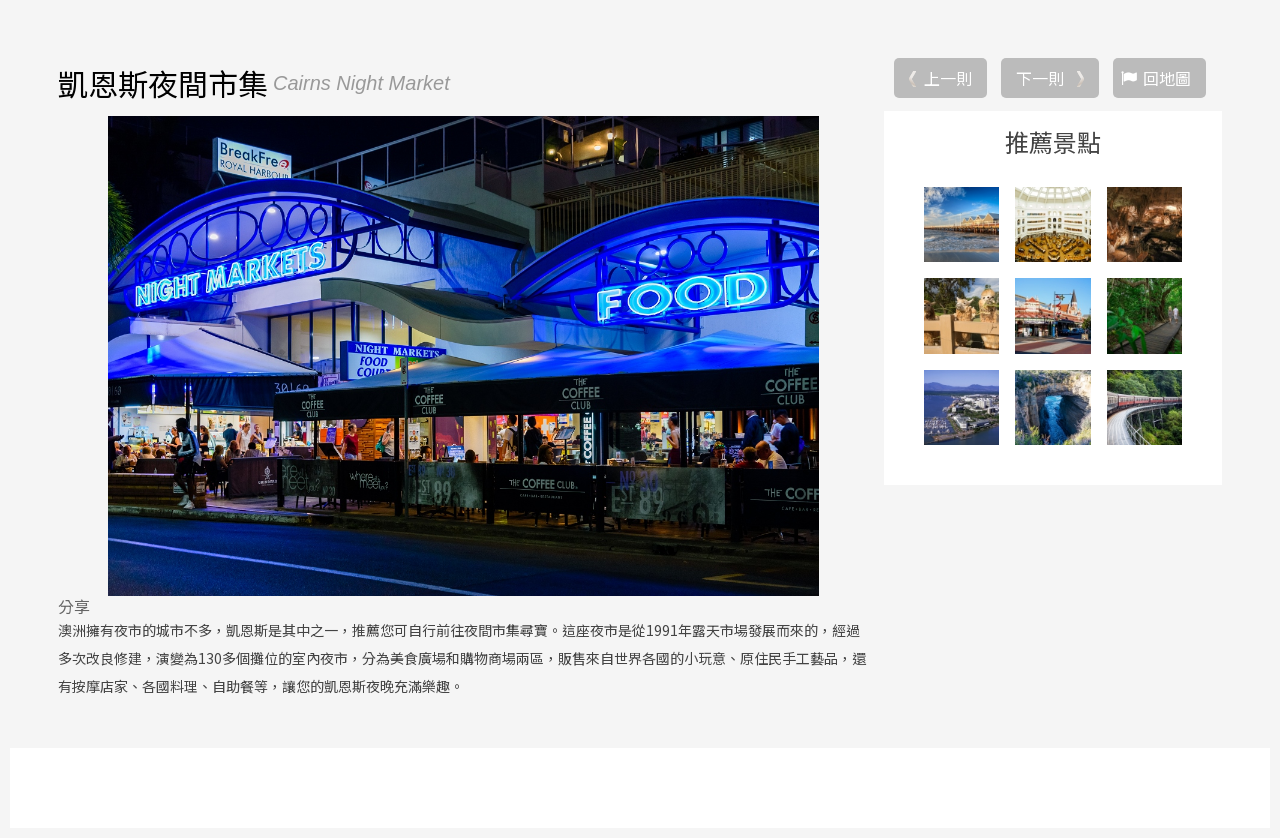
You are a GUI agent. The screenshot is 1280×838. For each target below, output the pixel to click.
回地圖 (1167, 78)
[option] (463, 356)
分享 (74, 606)
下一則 (1040, 78)
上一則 (948, 78)
